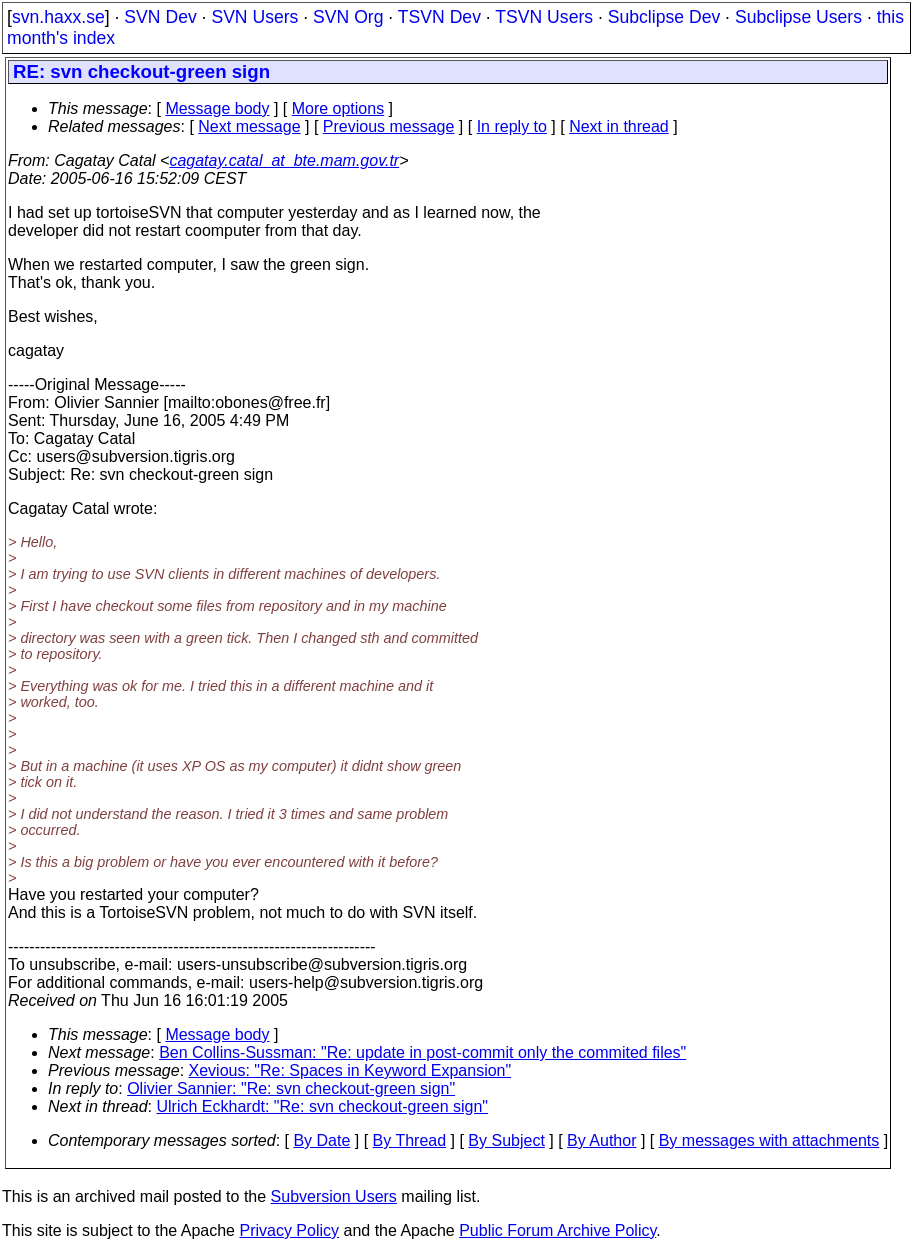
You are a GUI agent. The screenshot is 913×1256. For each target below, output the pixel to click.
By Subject (506, 1140)
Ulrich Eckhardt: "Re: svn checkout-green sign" (323, 1106)
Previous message (389, 126)
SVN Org (348, 17)
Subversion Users (334, 1196)
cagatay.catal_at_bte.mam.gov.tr (284, 160)
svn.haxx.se (58, 17)
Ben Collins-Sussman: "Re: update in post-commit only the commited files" (422, 1052)
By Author (601, 1140)
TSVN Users (544, 17)
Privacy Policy (289, 1230)
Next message (249, 126)
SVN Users (254, 17)
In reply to (512, 126)
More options (338, 108)
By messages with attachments (769, 1140)
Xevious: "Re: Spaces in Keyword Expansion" (350, 1070)
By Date (321, 1140)
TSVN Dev (439, 17)
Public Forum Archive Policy (557, 1230)
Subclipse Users (798, 17)
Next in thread (619, 126)
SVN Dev (160, 17)
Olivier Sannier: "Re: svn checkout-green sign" (291, 1088)
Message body (217, 108)
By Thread (410, 1140)
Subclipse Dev (664, 17)
